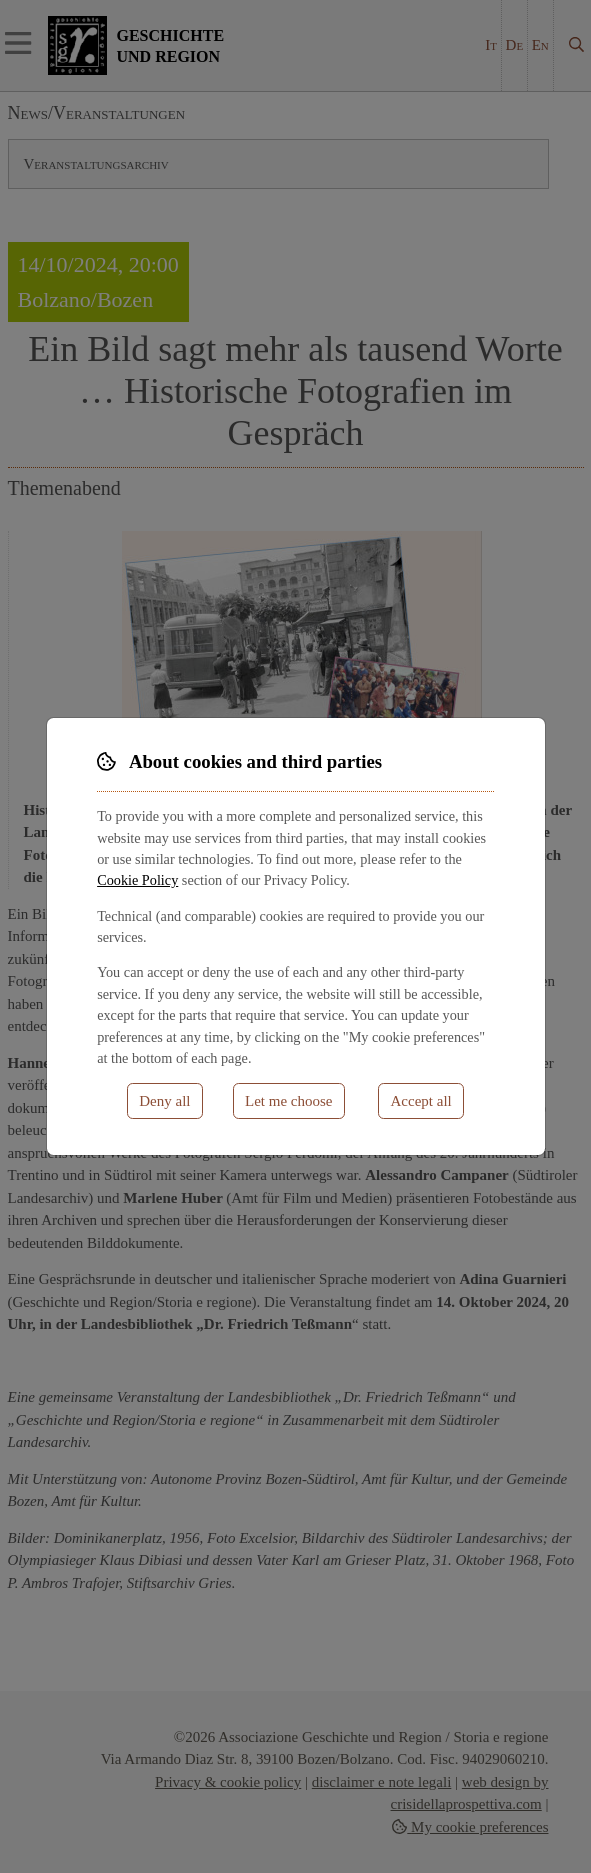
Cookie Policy (137, 880)
